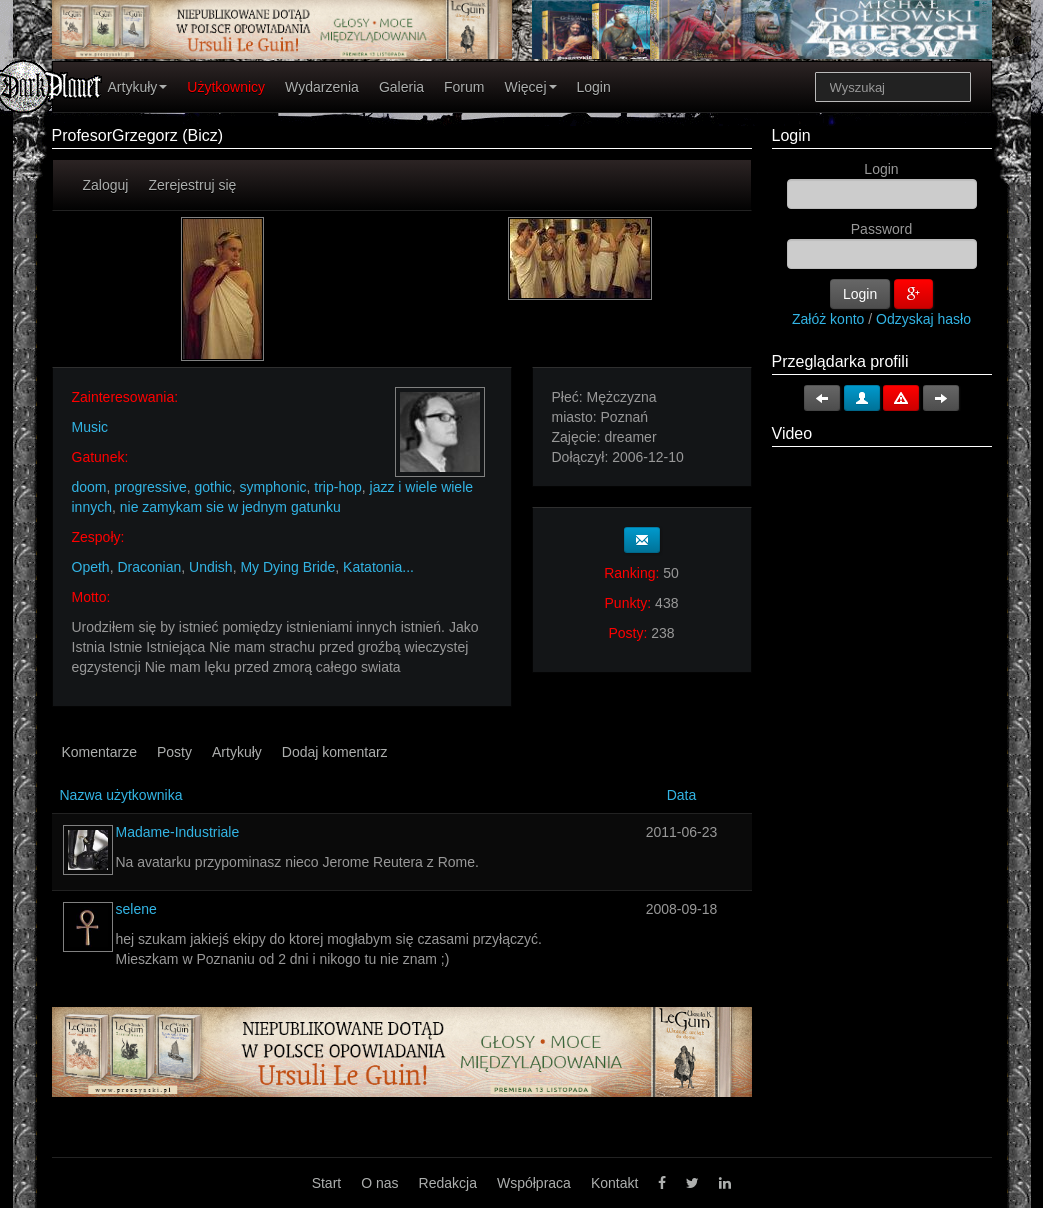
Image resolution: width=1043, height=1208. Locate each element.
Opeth (91, 567)
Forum (464, 87)
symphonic (273, 487)
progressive (150, 487)
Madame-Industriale (178, 832)
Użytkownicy (226, 87)
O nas (379, 1183)
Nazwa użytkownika (121, 795)
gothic (212, 487)
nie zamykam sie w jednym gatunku (230, 507)
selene (136, 909)
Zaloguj (106, 185)
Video (792, 433)
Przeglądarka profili (840, 361)
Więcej (530, 87)
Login (594, 87)
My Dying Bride (287, 567)
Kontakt (614, 1183)
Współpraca (534, 1183)
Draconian (149, 567)
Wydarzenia (322, 87)
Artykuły (138, 87)
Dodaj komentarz (335, 752)
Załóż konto (828, 319)
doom (89, 487)
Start (327, 1183)
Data (682, 795)
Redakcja (448, 1183)
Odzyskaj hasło (923, 319)
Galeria (401, 87)
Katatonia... (378, 567)
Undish (211, 567)
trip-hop (337, 487)
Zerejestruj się (192, 185)
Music (90, 427)
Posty (174, 752)
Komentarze (99, 752)
